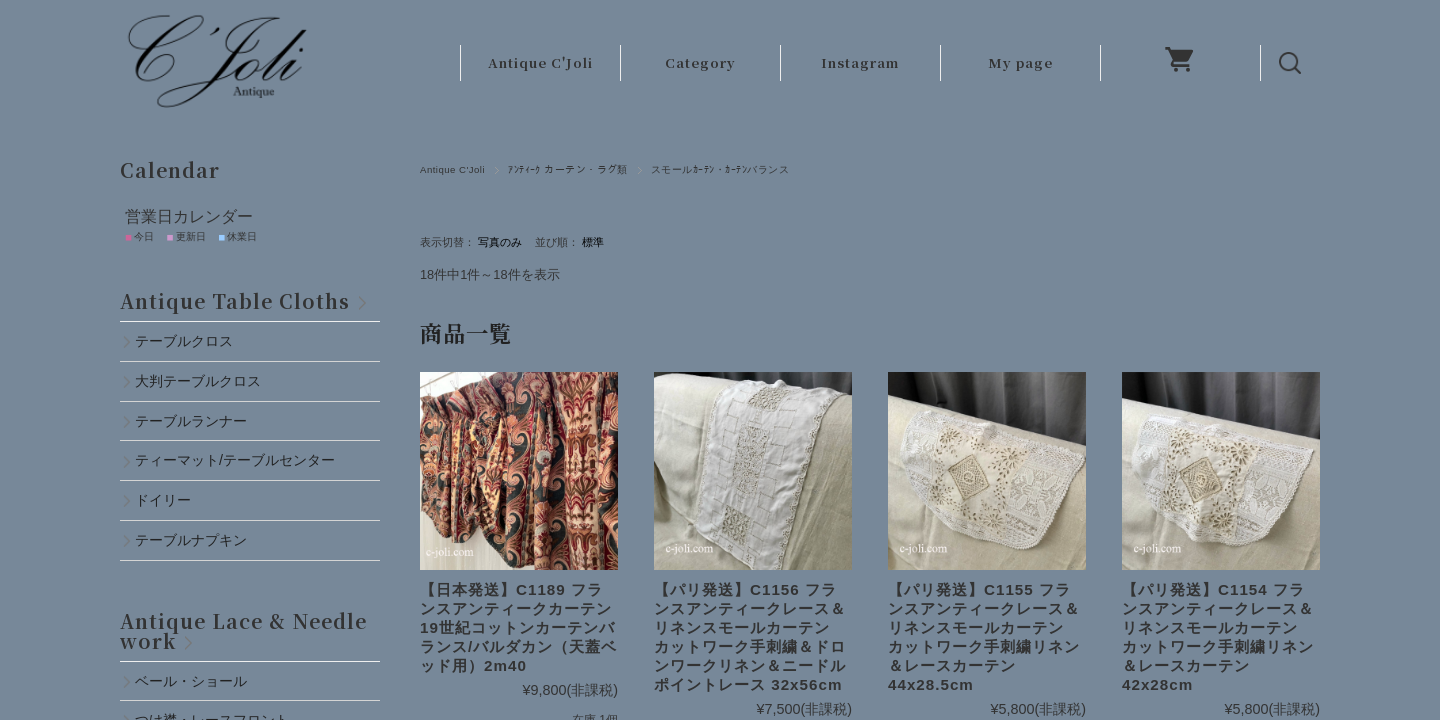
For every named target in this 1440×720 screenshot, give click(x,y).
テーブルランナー (191, 421)
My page (1020, 62)
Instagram (860, 62)
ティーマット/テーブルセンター (235, 460)
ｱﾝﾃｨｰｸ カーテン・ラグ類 (568, 169)
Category (700, 62)
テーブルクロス (184, 341)
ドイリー (163, 500)
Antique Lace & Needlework (243, 630)
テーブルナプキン (198, 540)
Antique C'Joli (540, 62)
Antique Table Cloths (235, 300)
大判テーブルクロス (198, 381)
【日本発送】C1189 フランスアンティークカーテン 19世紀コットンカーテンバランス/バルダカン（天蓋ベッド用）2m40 (524, 627)
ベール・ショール (191, 681)
